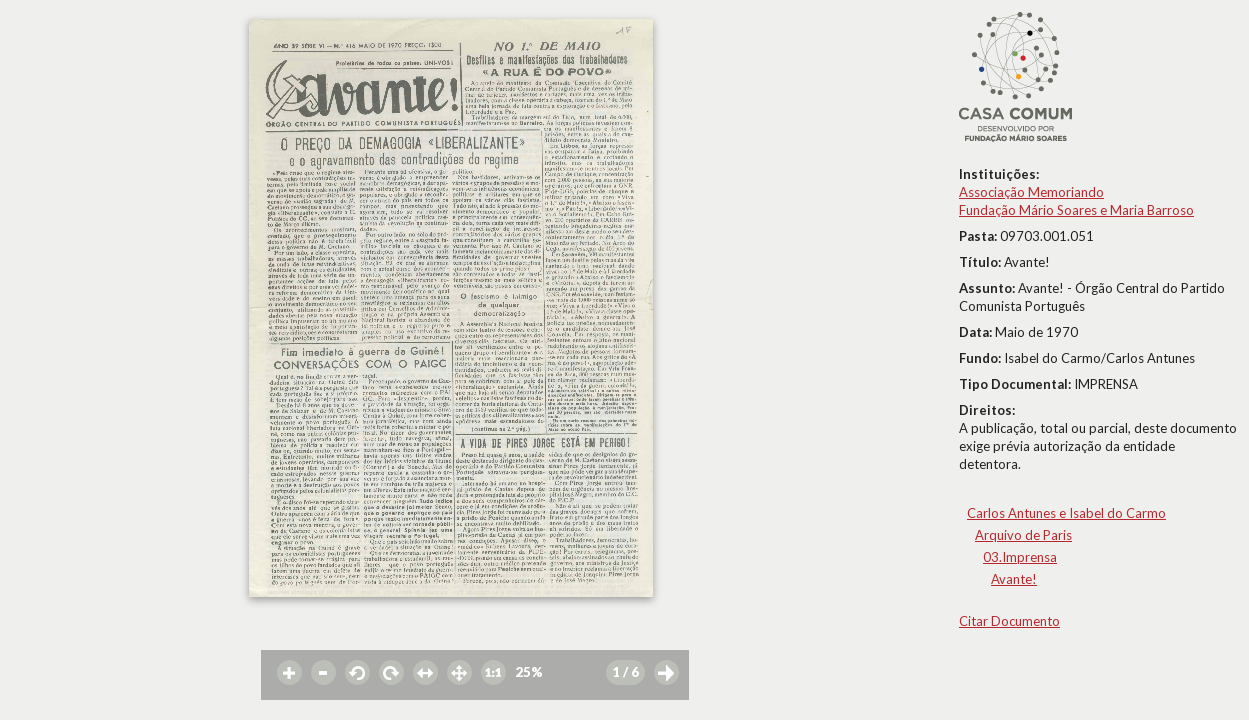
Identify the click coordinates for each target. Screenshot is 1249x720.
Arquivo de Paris (1023, 535)
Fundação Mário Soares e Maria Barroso (1076, 210)
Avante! (1014, 579)
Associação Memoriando (1031, 192)
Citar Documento (1009, 621)
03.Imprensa (1020, 557)
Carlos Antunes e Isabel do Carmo (1066, 513)
